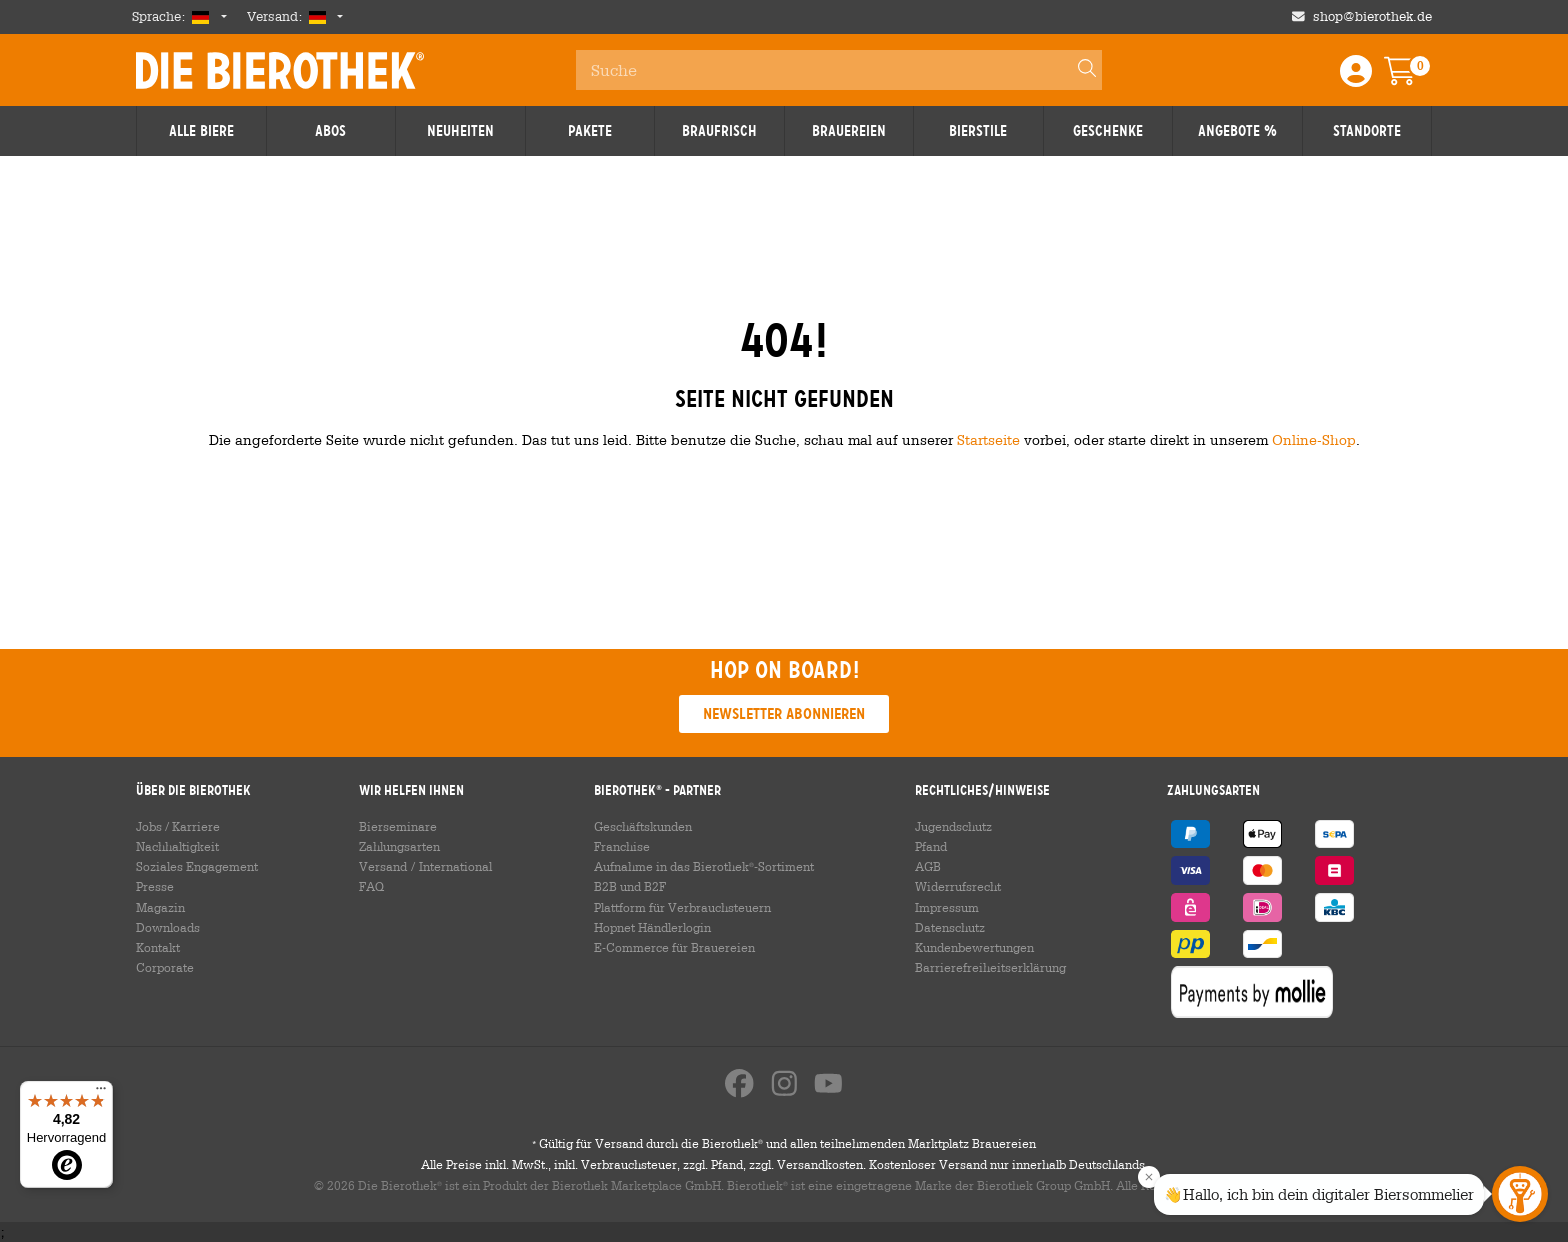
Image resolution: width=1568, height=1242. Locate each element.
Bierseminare (398, 826)
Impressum (947, 907)
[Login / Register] (1356, 77)
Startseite (988, 439)
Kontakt (158, 947)
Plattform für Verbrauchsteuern (682, 907)
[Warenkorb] (1414, 77)
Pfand (931, 846)
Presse (155, 886)
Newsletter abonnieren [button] (784, 713)
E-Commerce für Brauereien (674, 947)
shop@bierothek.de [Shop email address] (1372, 16)
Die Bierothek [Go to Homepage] (280, 70)
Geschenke (1108, 131)
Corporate (165, 967)
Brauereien (849, 131)
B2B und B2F (630, 886)
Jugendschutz (953, 826)
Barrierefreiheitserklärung (990, 967)
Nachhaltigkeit (177, 846)
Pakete (590, 131)
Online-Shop (1314, 439)
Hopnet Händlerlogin (652, 927)
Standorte (1367, 131)
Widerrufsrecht (958, 886)
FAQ (371, 886)
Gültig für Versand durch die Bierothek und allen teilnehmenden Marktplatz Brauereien (784, 1143)
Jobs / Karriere (178, 826)
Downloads (168, 927)
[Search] (1078, 70)
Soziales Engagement (197, 866)
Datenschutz (950, 927)
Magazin (160, 907)
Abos (330, 131)
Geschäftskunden (643, 826)
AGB (928, 866)
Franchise (622, 846)
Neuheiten (460, 131)
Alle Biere (201, 131)
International (455, 866)
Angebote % (1237, 131)
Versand (383, 866)
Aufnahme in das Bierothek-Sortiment (704, 866)
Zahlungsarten (399, 846)
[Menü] (101, 1093)
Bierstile (978, 131)
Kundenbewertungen (974, 947)
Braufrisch (719, 131)
